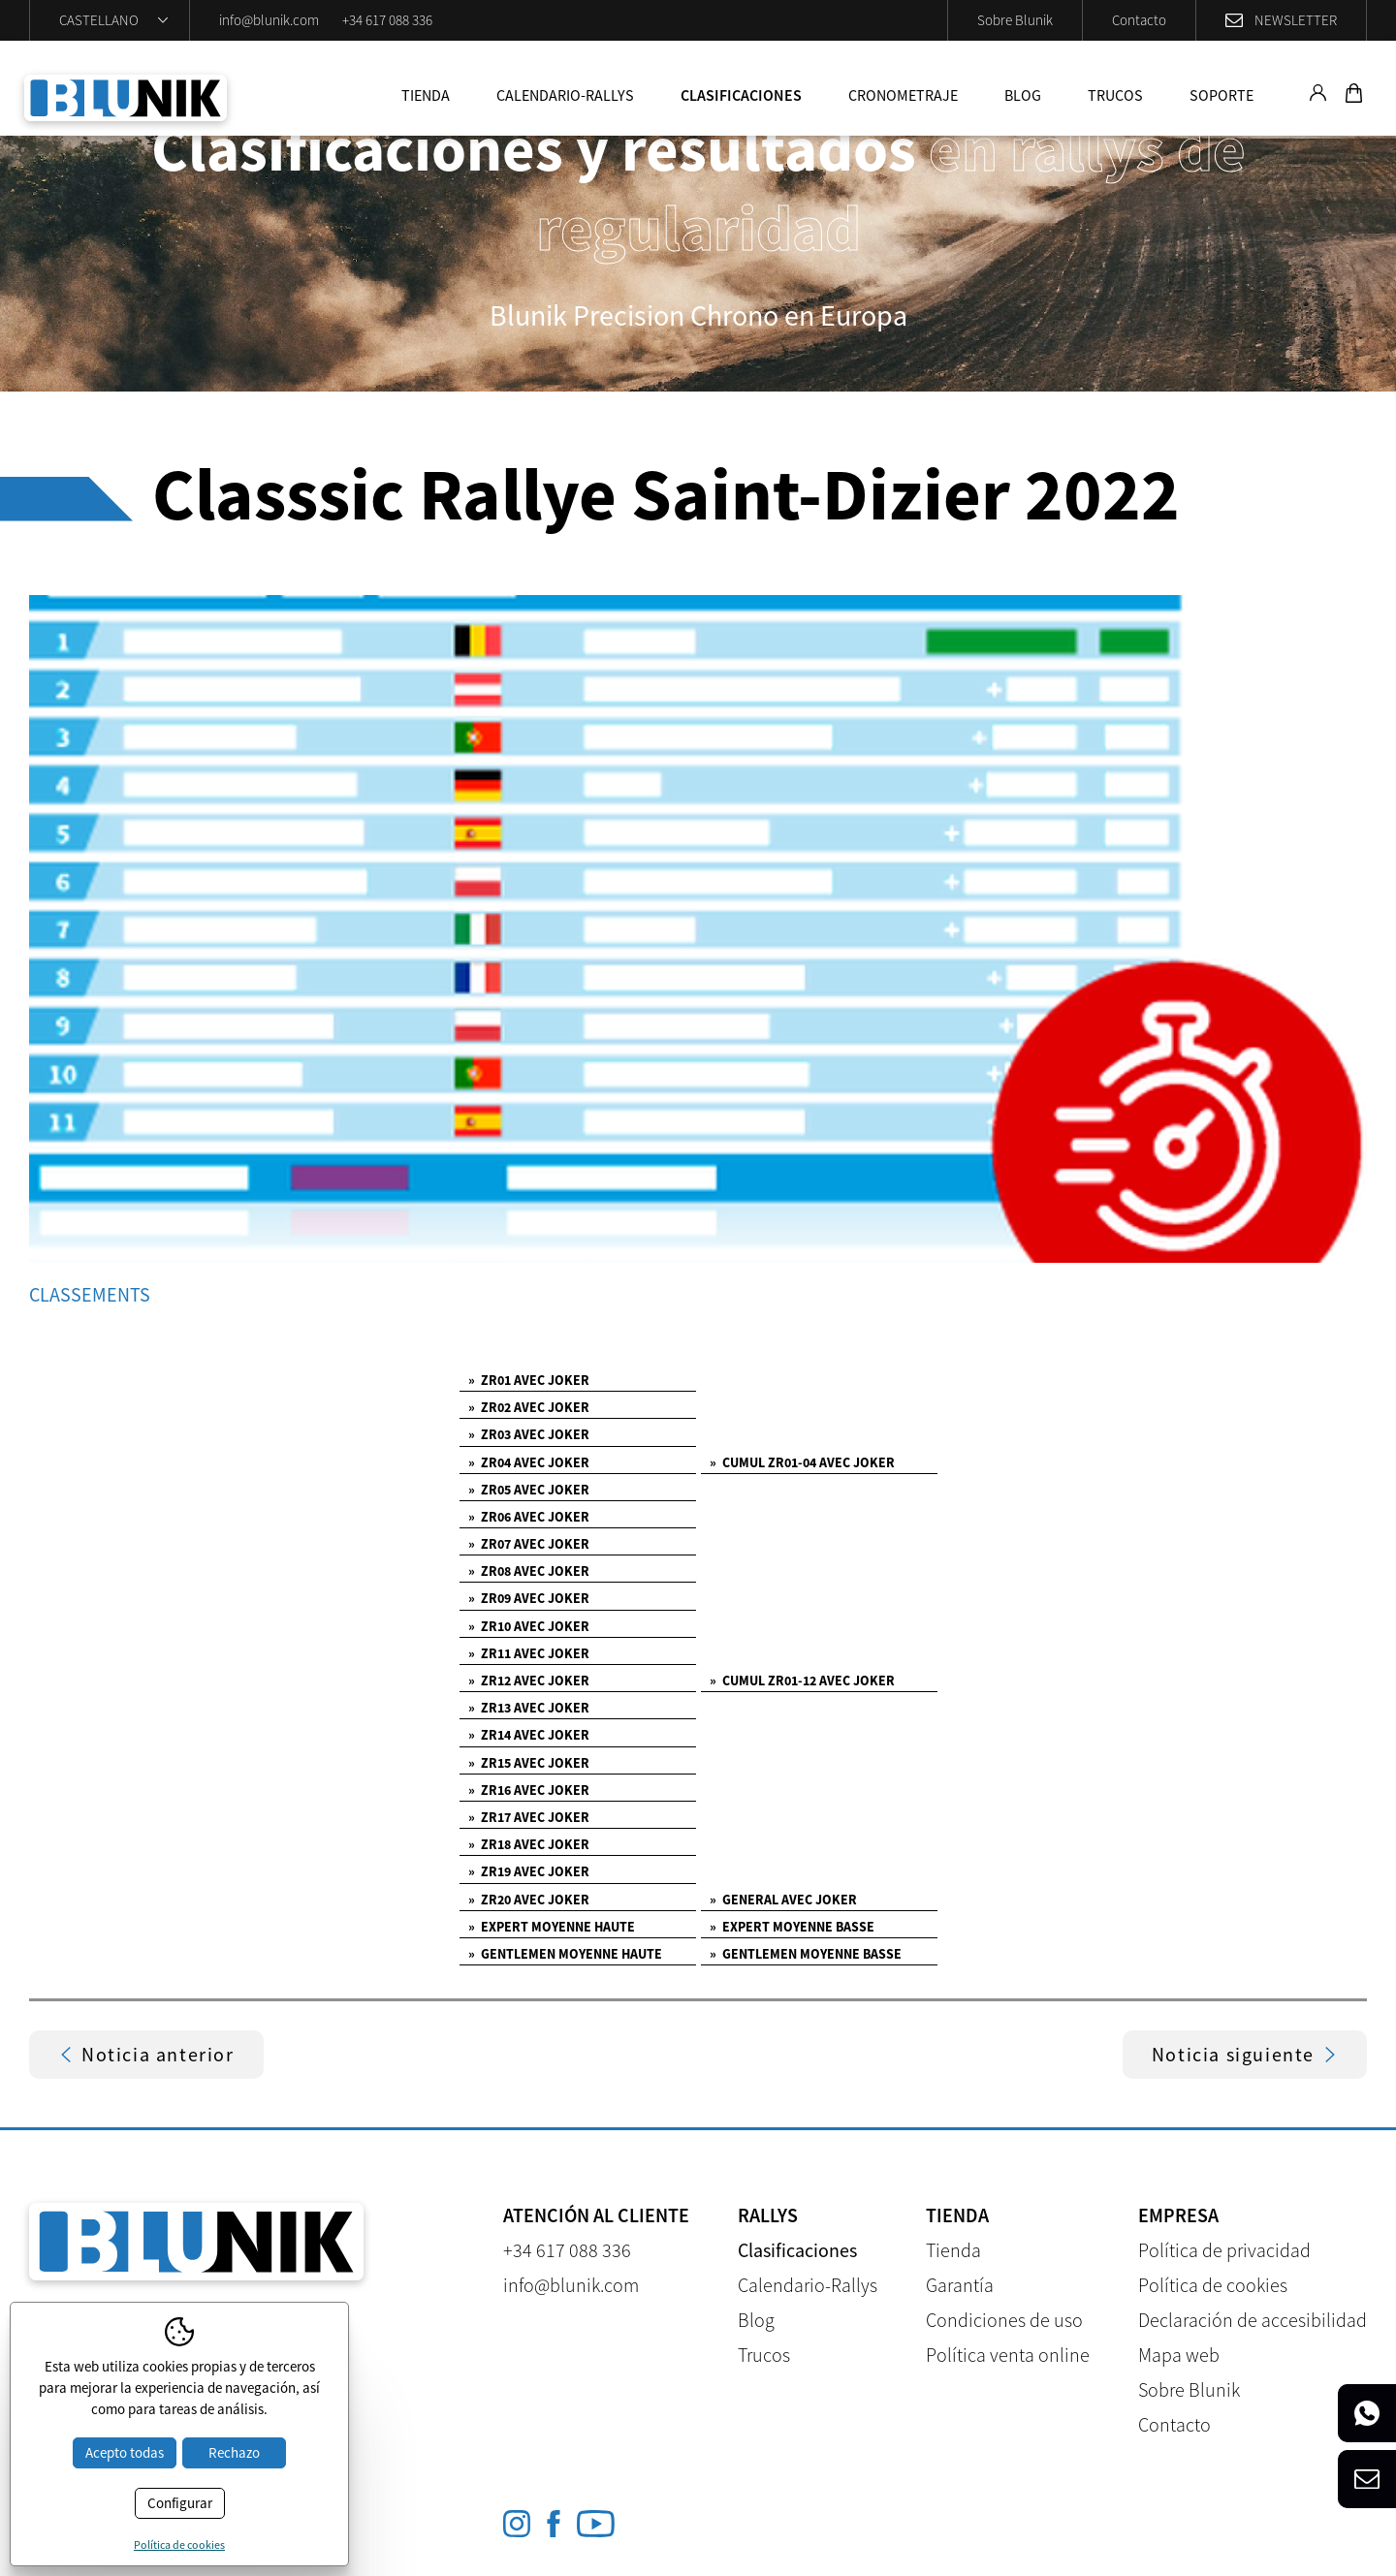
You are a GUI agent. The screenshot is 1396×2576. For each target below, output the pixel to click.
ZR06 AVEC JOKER (528, 1516)
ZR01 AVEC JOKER (528, 1380)
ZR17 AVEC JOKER (528, 1817)
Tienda (425, 95)
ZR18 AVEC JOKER (528, 1844)
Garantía (960, 2285)
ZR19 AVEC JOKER (528, 1871)
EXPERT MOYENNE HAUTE (551, 1926)
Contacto (1139, 20)
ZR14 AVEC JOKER (528, 1735)
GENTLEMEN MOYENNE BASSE (806, 1954)
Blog (1022, 95)
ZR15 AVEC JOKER (528, 1763)
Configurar (179, 2503)
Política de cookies (1212, 2285)
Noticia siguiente (1245, 2054)
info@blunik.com (269, 20)
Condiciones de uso (1004, 2320)
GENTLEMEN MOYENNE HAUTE (565, 1954)
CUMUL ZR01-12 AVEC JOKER (802, 1680)
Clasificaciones (741, 95)
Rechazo (234, 2452)
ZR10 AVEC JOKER (528, 1626)
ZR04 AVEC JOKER (528, 1462)
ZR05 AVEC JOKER (528, 1489)
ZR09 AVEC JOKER (528, 1598)
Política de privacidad (1224, 2250)
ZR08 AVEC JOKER (528, 1571)
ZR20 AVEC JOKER (528, 1899)
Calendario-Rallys (565, 95)
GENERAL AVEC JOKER (783, 1899)
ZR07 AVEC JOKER (528, 1544)
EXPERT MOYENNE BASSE (792, 1926)
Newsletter (1295, 20)
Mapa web (1179, 2354)
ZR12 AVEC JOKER (528, 1680)
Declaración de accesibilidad (1252, 2320)
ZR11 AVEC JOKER (528, 1653)
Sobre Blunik (1015, 20)
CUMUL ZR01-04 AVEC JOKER (802, 1462)
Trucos (1115, 95)
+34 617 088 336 (387, 20)
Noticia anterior (146, 2054)
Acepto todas (124, 2452)
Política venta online (1008, 2354)
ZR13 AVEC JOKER (528, 1707)
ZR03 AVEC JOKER (528, 1434)
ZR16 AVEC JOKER (528, 1790)
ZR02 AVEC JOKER (528, 1407)
